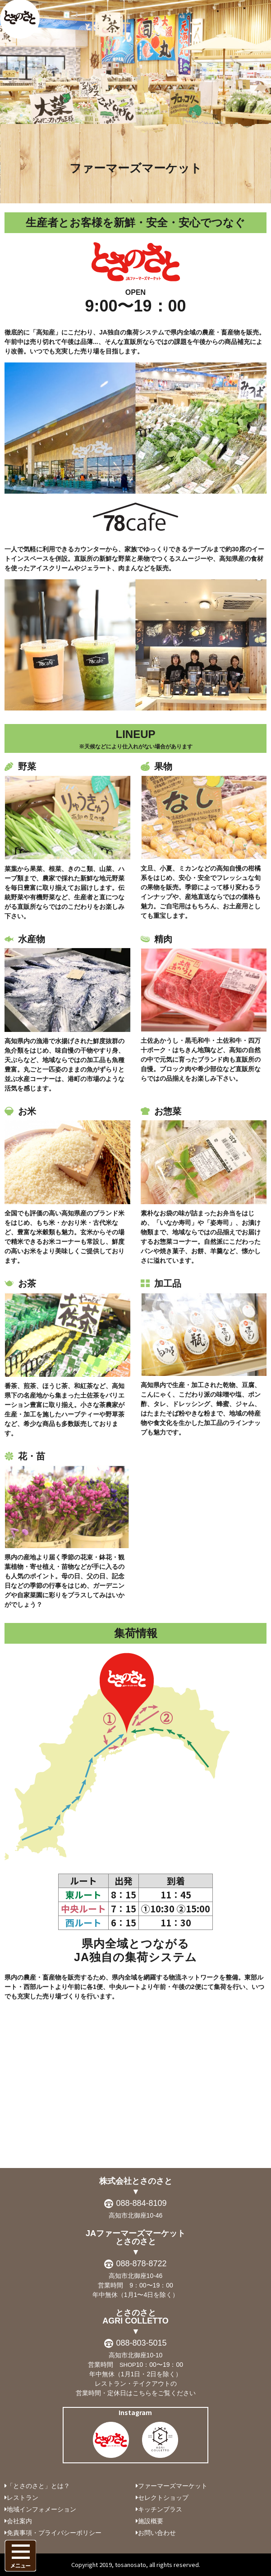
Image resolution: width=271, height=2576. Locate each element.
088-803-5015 (141, 2343)
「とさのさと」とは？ (38, 2485)
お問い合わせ (157, 2532)
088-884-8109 (141, 2203)
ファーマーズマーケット (172, 2485)
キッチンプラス (160, 2509)
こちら (142, 2393)
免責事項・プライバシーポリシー (54, 2532)
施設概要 (150, 2521)
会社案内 (19, 2521)
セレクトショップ (163, 2497)
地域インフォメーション (41, 2509)
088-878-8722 (141, 2264)
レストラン (22, 2497)
